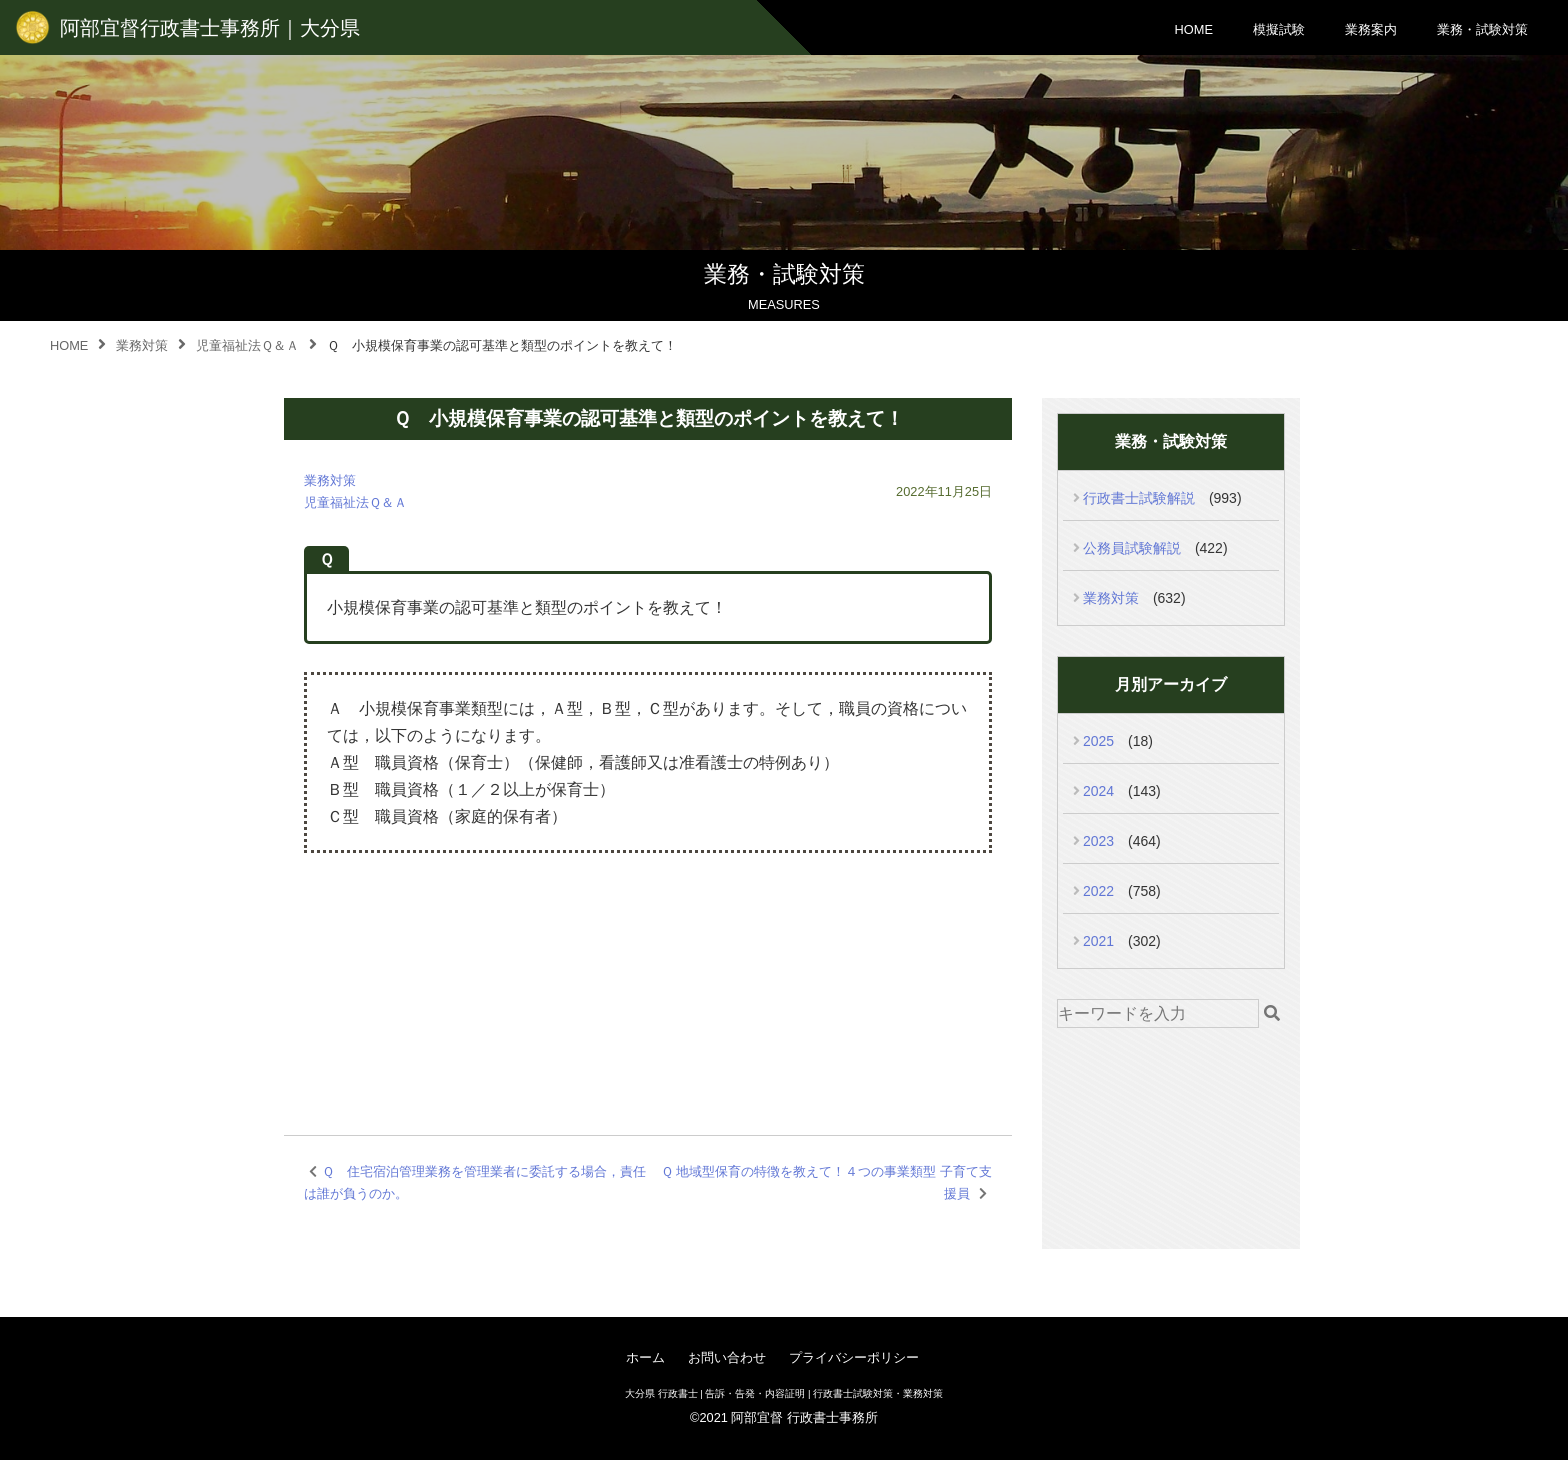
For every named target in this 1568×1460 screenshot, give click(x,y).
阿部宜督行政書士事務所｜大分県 (210, 28)
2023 (1098, 841)
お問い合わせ (727, 1357)
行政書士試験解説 (1139, 498)
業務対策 (330, 480)
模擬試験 (1279, 29)
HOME (1194, 29)
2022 (1098, 891)
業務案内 (1371, 29)
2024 (1098, 791)
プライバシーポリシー (854, 1357)
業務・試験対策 (1482, 29)
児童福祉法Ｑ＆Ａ (355, 502)
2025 (1098, 741)
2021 (1098, 941)
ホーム (645, 1357)
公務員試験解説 (1132, 548)
